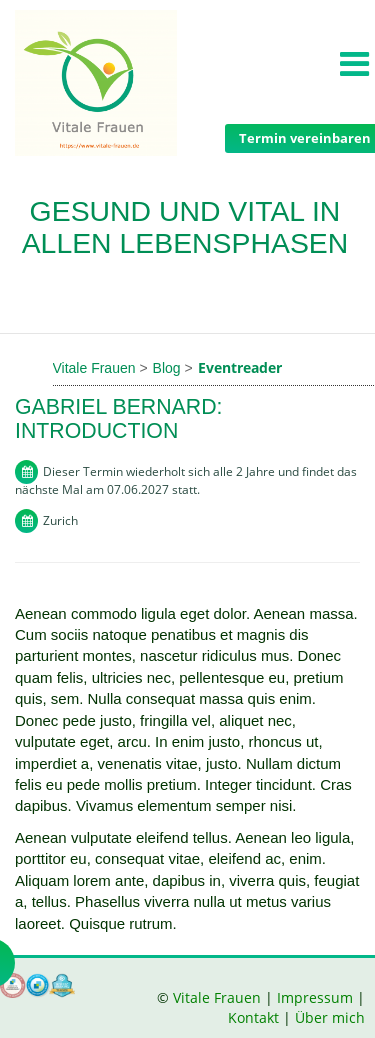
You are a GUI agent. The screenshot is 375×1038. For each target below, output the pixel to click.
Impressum (315, 997)
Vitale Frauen (219, 997)
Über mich (330, 1017)
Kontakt (253, 1017)
